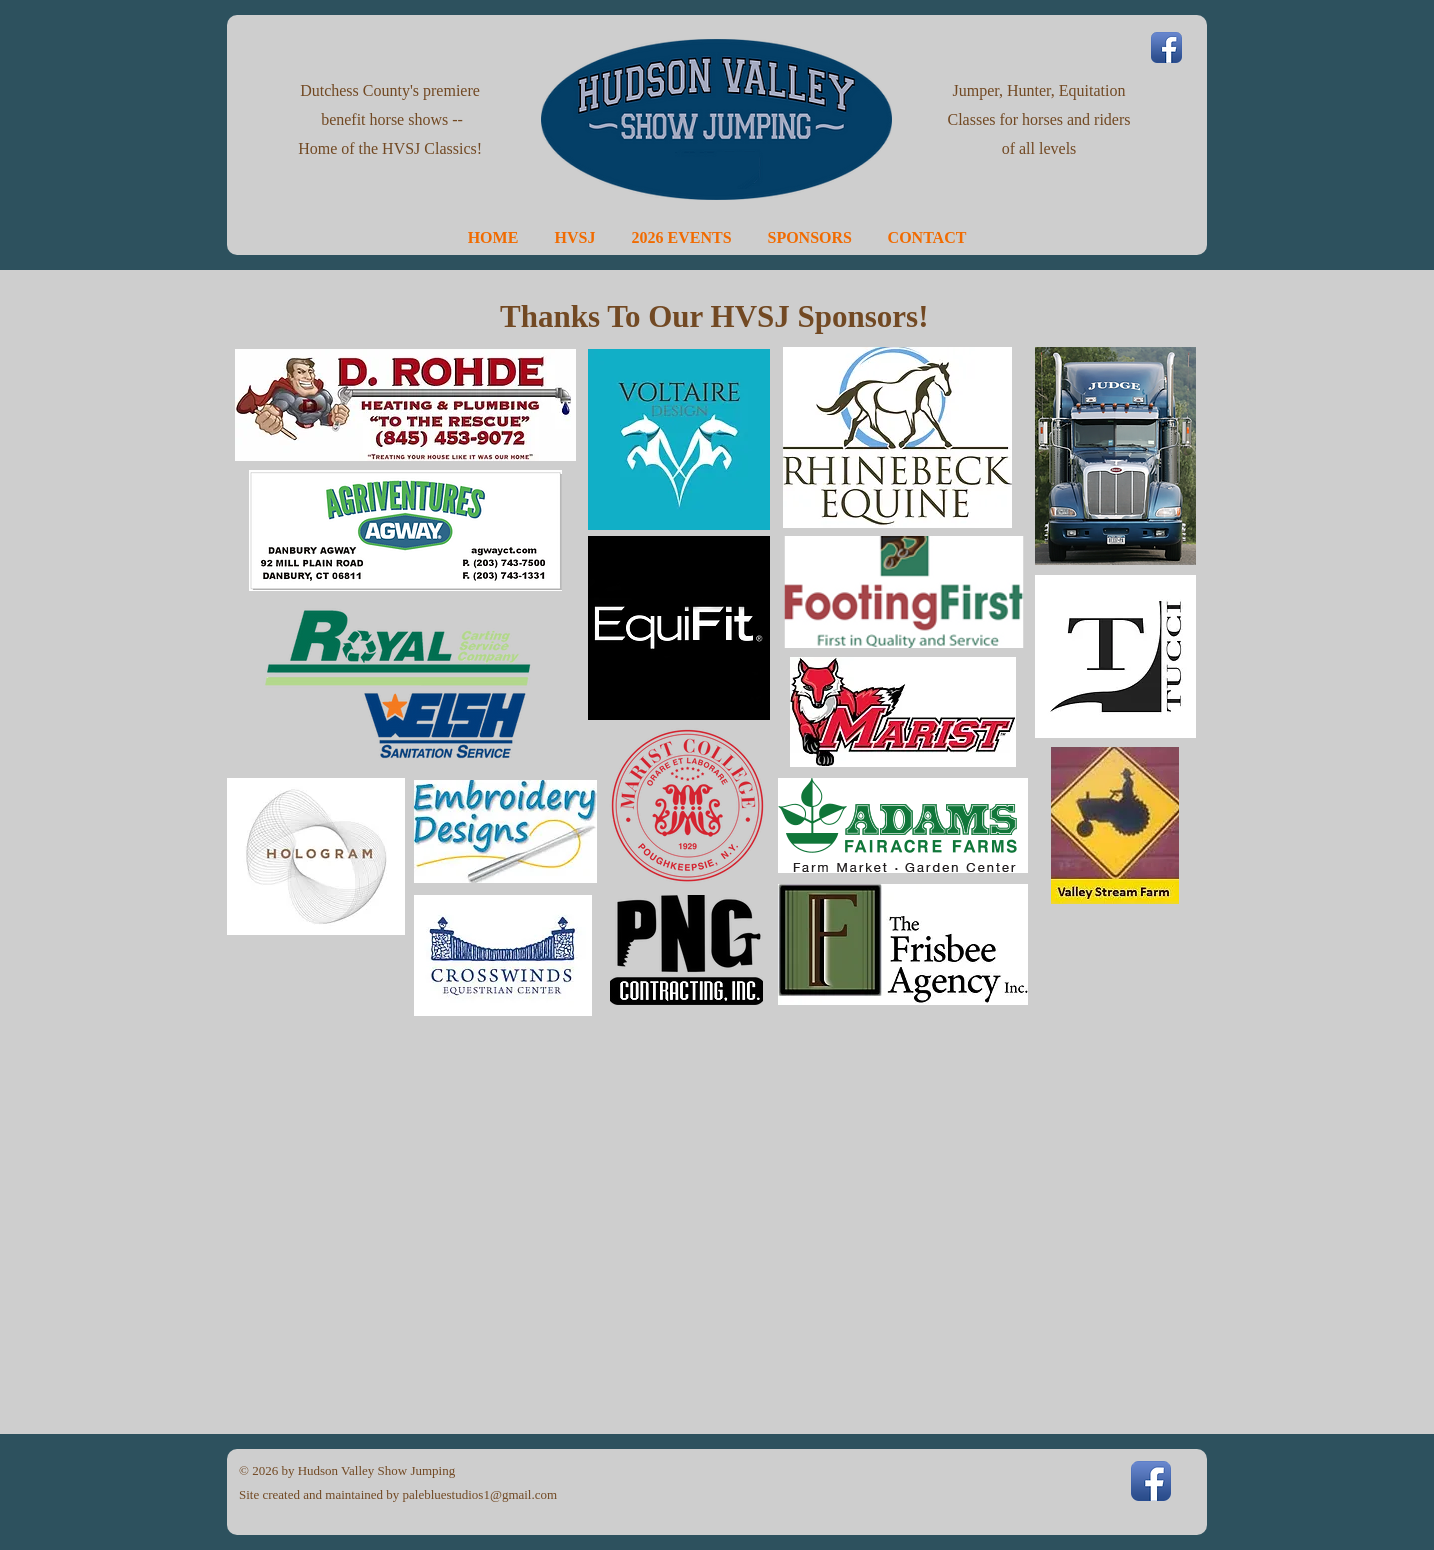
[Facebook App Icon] (1166, 47)
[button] (575, 237)
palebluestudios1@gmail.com (480, 1494)
